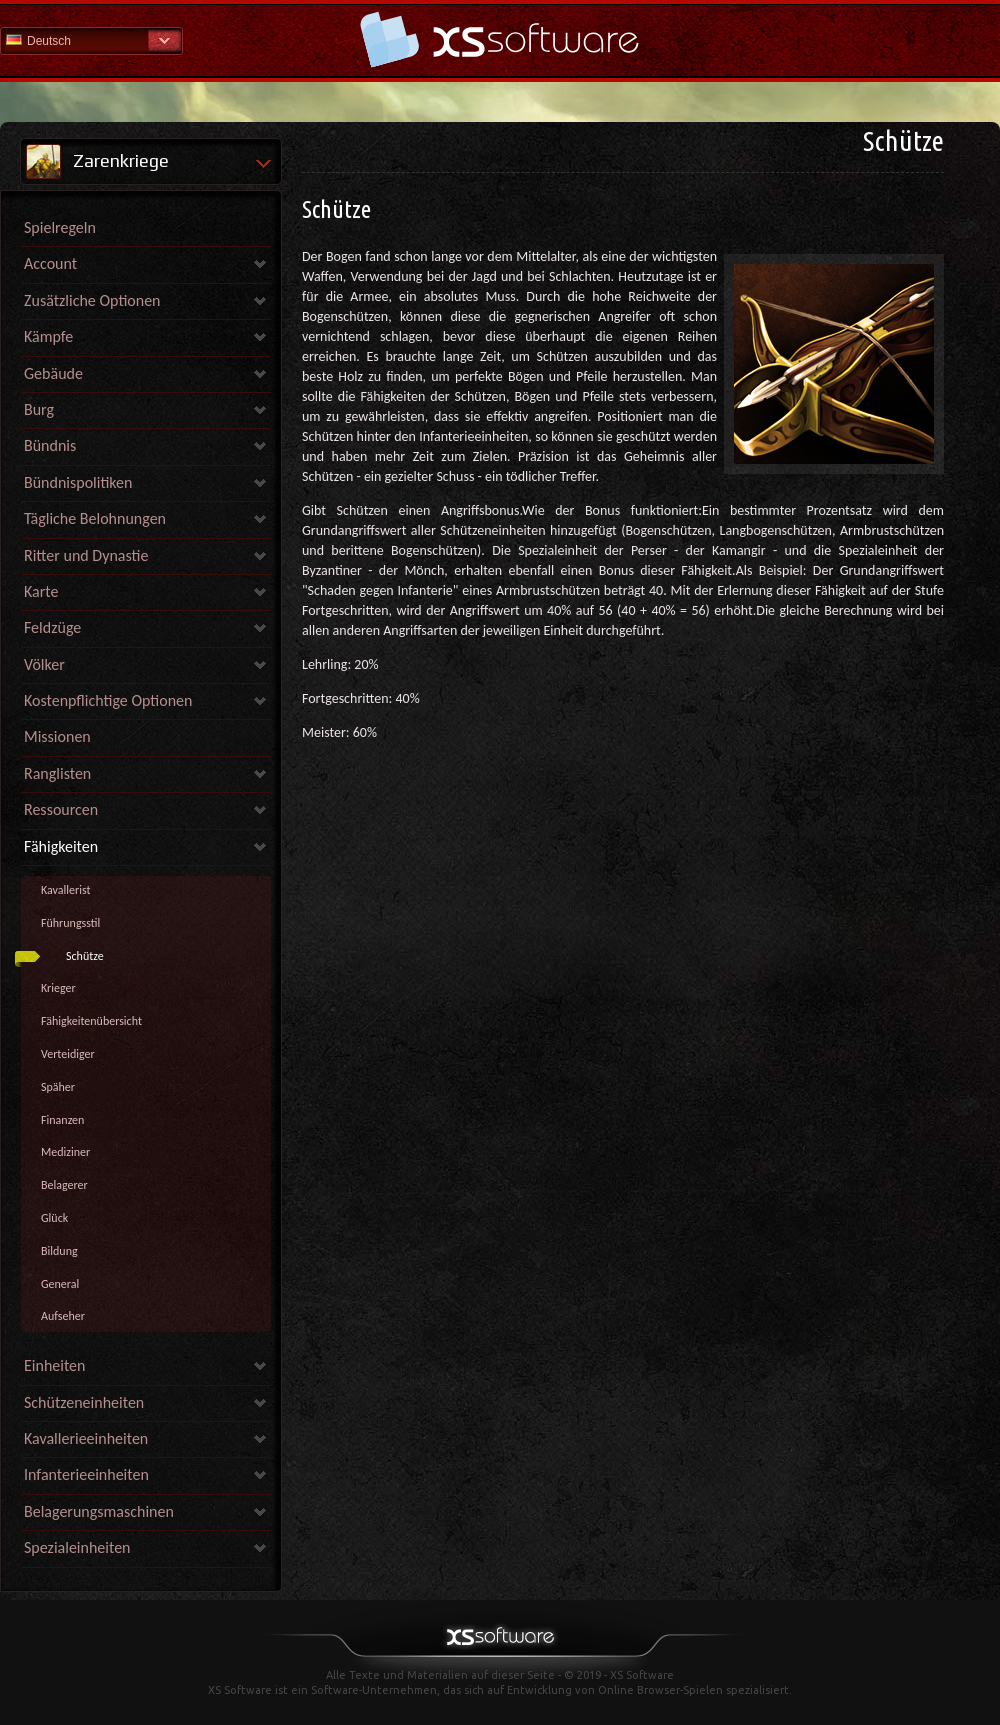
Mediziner (65, 1152)
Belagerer (64, 1185)
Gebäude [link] (53, 373)
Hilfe (500, 39)
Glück (54, 1218)
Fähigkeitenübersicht (91, 1021)
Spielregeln (60, 227)
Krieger (58, 988)
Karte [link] (41, 591)
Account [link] (50, 263)
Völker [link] (44, 664)
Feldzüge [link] (52, 627)
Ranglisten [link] (57, 773)
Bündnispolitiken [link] (78, 482)
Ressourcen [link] (61, 809)
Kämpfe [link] (48, 336)
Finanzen (62, 1120)
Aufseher (63, 1316)
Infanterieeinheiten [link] (86, 1474)
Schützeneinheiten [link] (84, 1402)
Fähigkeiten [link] (61, 846)
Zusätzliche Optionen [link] (92, 300)
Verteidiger (68, 1054)
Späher (58, 1087)
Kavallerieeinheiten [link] (86, 1438)
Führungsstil (70, 923)
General (60, 1284)
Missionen (57, 736)
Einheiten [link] (54, 1365)
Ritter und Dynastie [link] (86, 555)
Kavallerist (66, 890)
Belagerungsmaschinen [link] (99, 1511)
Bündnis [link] (50, 445)
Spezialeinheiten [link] (77, 1547)
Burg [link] (39, 409)
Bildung (59, 1251)
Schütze (85, 956)
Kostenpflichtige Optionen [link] (108, 700)
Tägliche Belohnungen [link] (95, 518)
